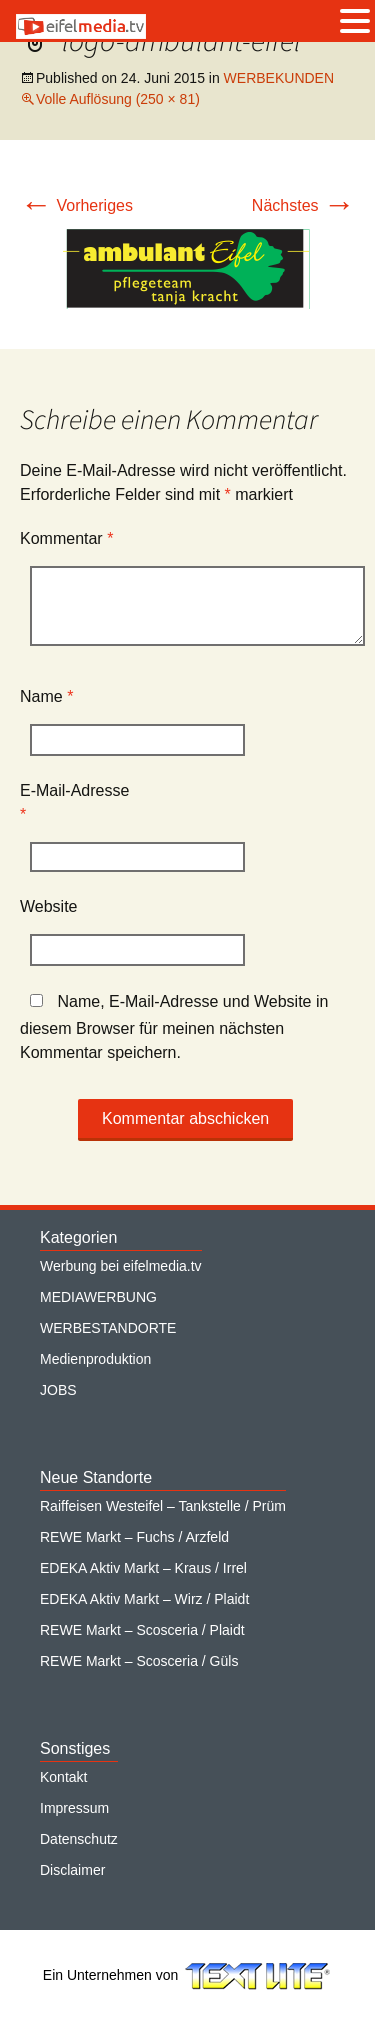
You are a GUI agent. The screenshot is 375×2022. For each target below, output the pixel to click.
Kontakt (63, 1777)
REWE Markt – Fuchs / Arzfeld (134, 1537)
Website (49, 906)
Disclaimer (72, 1870)
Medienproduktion (95, 1359)
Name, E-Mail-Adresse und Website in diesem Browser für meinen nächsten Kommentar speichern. (174, 1027)
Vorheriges (76, 205)
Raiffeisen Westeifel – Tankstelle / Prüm (163, 1506)
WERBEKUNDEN (279, 78)
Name (46, 696)
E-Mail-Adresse (74, 802)
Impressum (74, 1808)
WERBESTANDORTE (108, 1328)
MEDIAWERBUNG (98, 1297)
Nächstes (303, 205)
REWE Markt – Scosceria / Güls (139, 1661)
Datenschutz (79, 1839)
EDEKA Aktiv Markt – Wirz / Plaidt (144, 1599)
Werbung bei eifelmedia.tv (121, 1266)
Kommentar (66, 538)
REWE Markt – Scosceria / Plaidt (142, 1630)
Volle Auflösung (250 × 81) (118, 99)
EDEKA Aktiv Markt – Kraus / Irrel (143, 1568)
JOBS (58, 1390)
